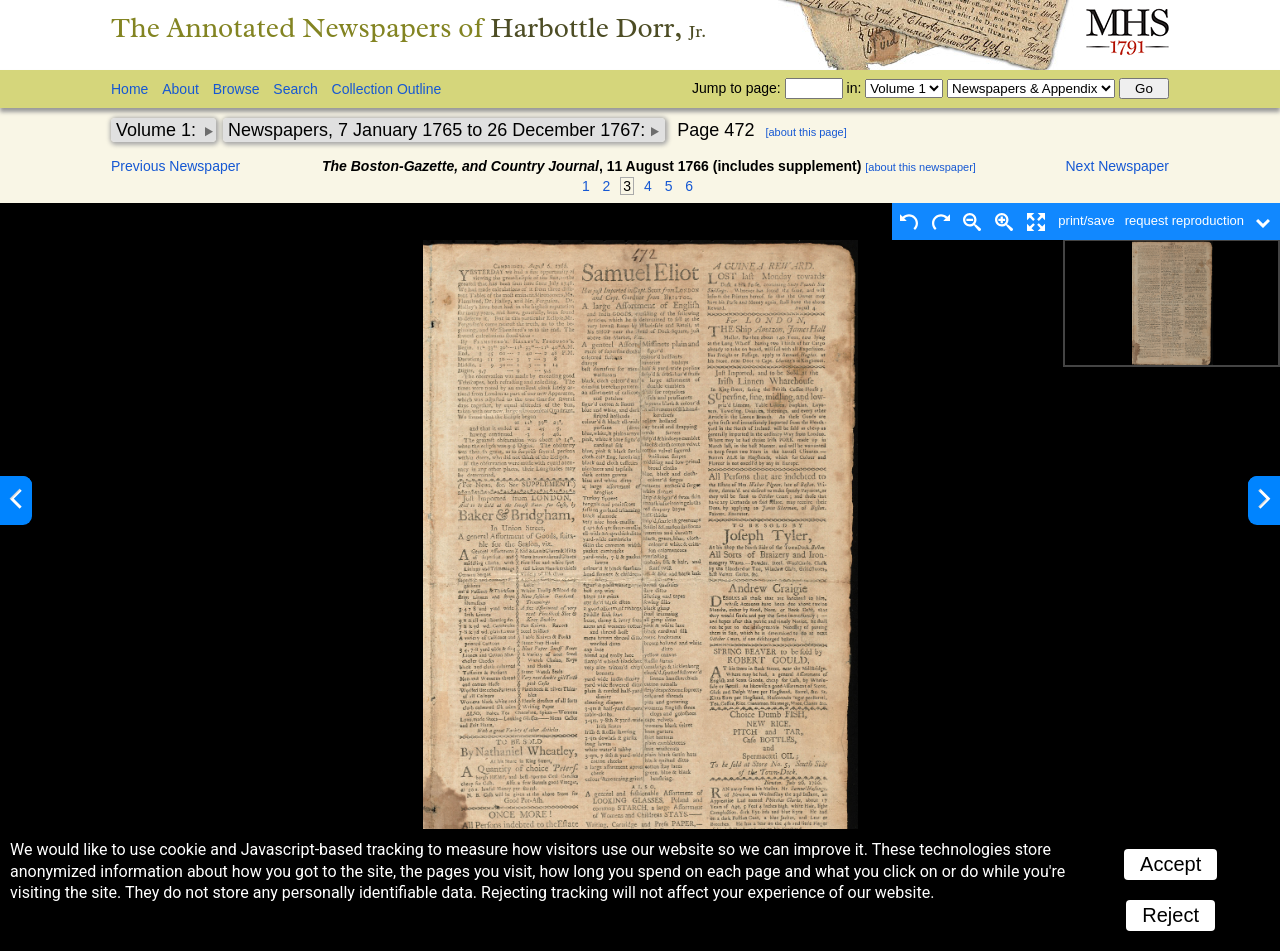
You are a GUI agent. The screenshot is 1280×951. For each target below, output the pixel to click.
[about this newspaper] (920, 167)
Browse (236, 89)
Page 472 (715, 130)
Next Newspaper (1118, 166)
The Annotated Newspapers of (408, 27)
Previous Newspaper (175, 166)
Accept (1170, 864)
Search (295, 89)
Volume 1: (158, 130)
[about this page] (805, 132)
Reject (1170, 915)
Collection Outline (387, 89)
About (180, 89)
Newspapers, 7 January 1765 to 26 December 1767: (439, 130)
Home (129, 89)
